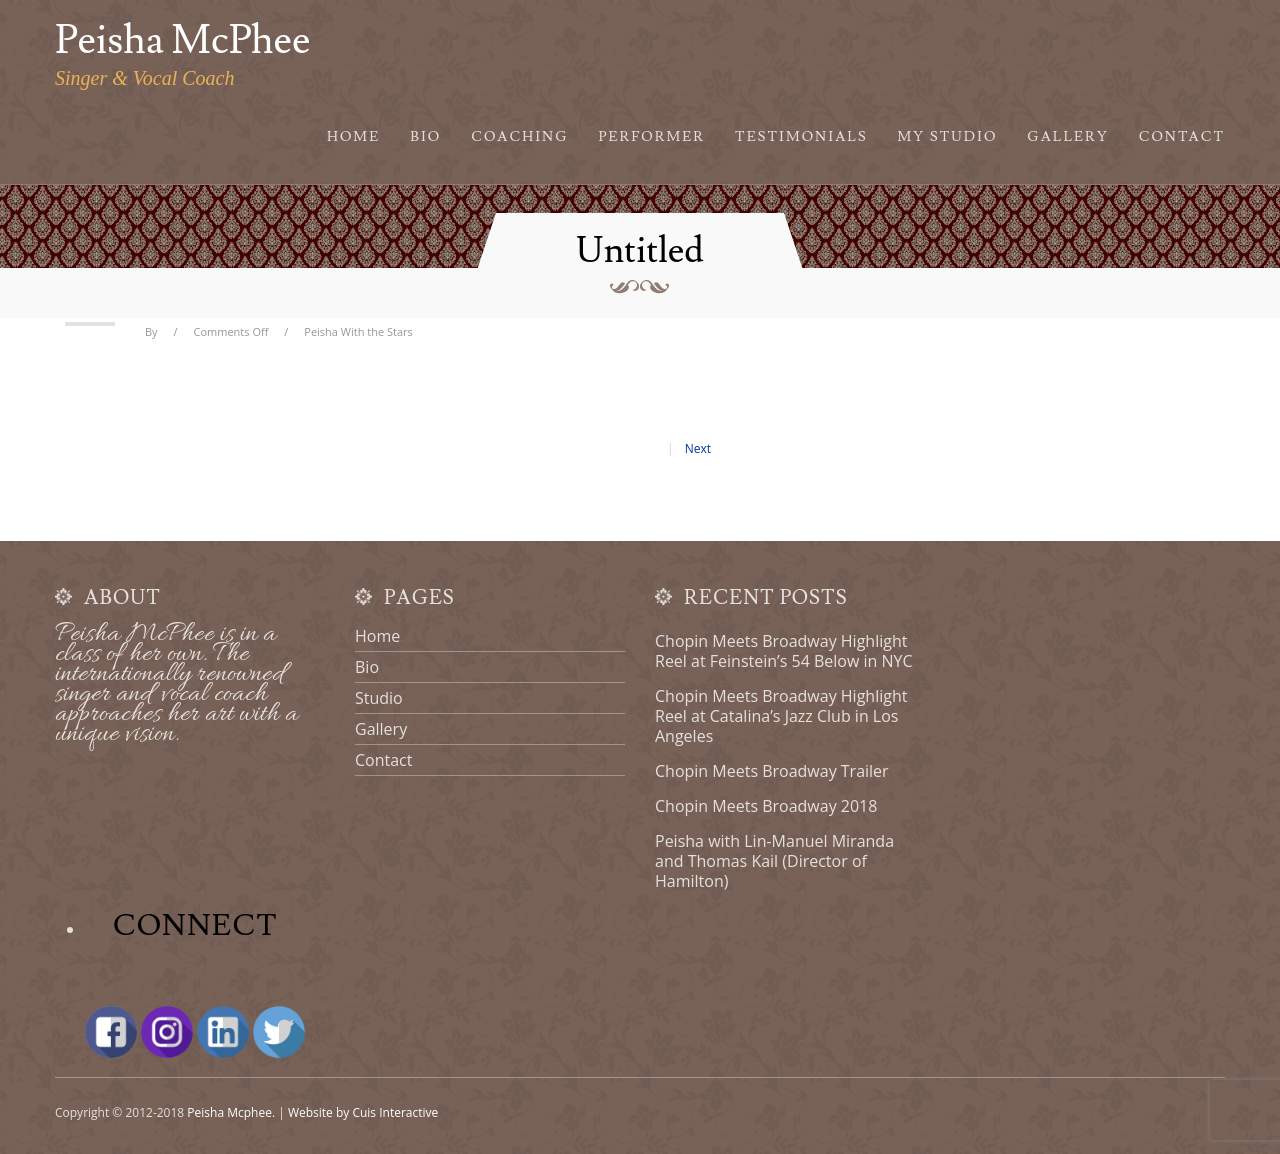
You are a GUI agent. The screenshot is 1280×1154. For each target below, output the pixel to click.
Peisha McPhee (182, 41)
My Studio (948, 137)
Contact (1182, 137)
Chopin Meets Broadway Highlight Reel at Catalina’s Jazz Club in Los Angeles (781, 716)
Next (698, 448)
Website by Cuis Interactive (363, 1112)
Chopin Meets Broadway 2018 (766, 806)
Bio (425, 137)
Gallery (1067, 137)
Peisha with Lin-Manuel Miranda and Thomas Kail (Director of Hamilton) (774, 861)
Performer (652, 137)
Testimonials (801, 137)
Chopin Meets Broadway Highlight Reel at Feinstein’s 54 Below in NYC (784, 651)
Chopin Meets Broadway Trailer (772, 771)
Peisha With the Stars (358, 331)
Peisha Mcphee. (231, 1112)
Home (353, 137)
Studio (379, 698)
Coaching (519, 137)
